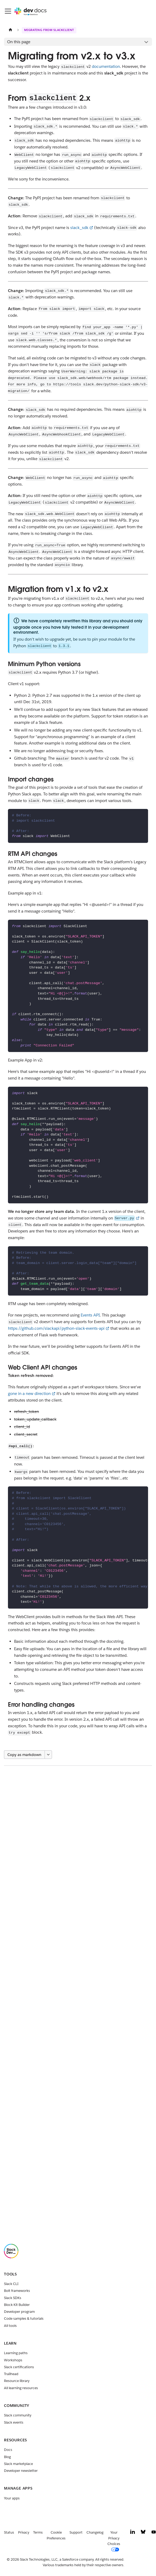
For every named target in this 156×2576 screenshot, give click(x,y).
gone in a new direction (29, 1393)
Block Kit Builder (17, 2304)
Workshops (13, 2360)
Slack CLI (11, 2284)
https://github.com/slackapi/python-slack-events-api (56, 1328)
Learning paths (16, 2353)
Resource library (16, 2381)
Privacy (23, 2532)
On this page (18, 41)
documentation (106, 66)
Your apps (12, 2498)
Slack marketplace (18, 2463)
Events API (90, 1315)
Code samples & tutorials (24, 2318)
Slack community (17, 2415)
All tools (10, 2325)
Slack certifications (19, 2367)
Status (9, 2532)
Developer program (19, 2311)
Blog (7, 2457)
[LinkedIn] (132, 2533)
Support (76, 2532)
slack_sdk (79, 227)
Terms (38, 2532)
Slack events (13, 2422)
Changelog (94, 2532)
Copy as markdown (24, 1754)
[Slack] (11, 2257)
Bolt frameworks (17, 2290)
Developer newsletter (21, 2470)
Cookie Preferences (56, 2535)
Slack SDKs (12, 2298)
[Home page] (10, 30)
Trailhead (11, 2374)
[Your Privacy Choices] (115, 2541)
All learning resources (21, 2388)
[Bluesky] (143, 2533)
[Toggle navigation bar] (8, 11)
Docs (8, 2449)
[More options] (48, 1754)
